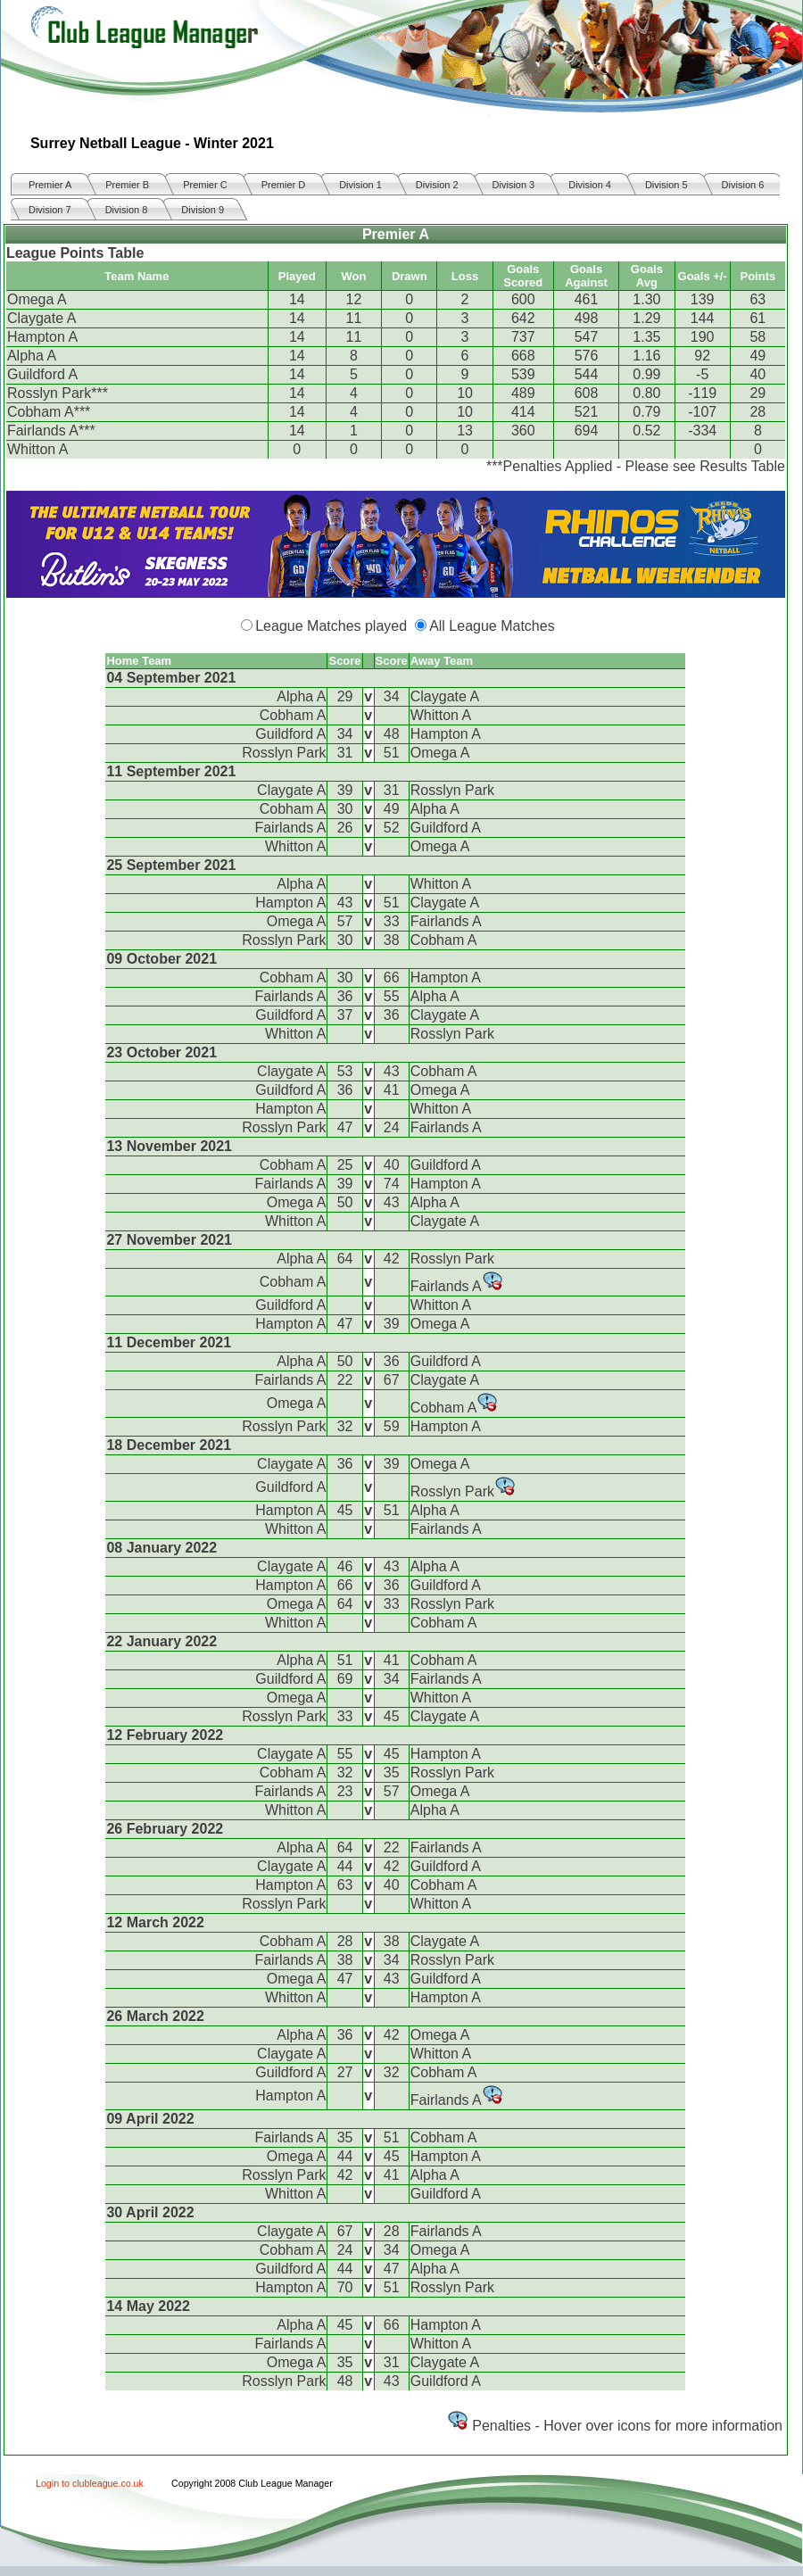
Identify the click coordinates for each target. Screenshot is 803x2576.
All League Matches (492, 626)
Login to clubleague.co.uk (90, 2483)
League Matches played (331, 626)
